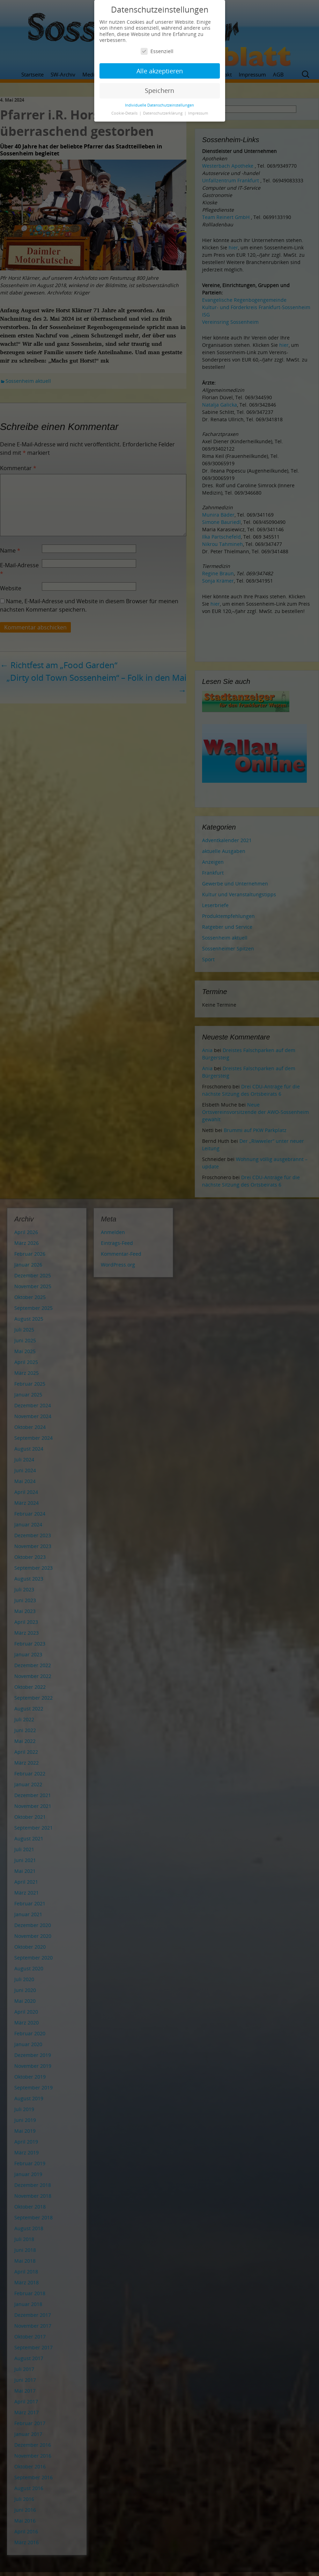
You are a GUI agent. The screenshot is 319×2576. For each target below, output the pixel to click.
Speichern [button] (159, 90)
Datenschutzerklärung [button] (163, 113)
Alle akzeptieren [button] (159, 71)
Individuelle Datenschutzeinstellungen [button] (159, 105)
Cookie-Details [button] (125, 113)
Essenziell (157, 51)
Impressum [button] (198, 113)
